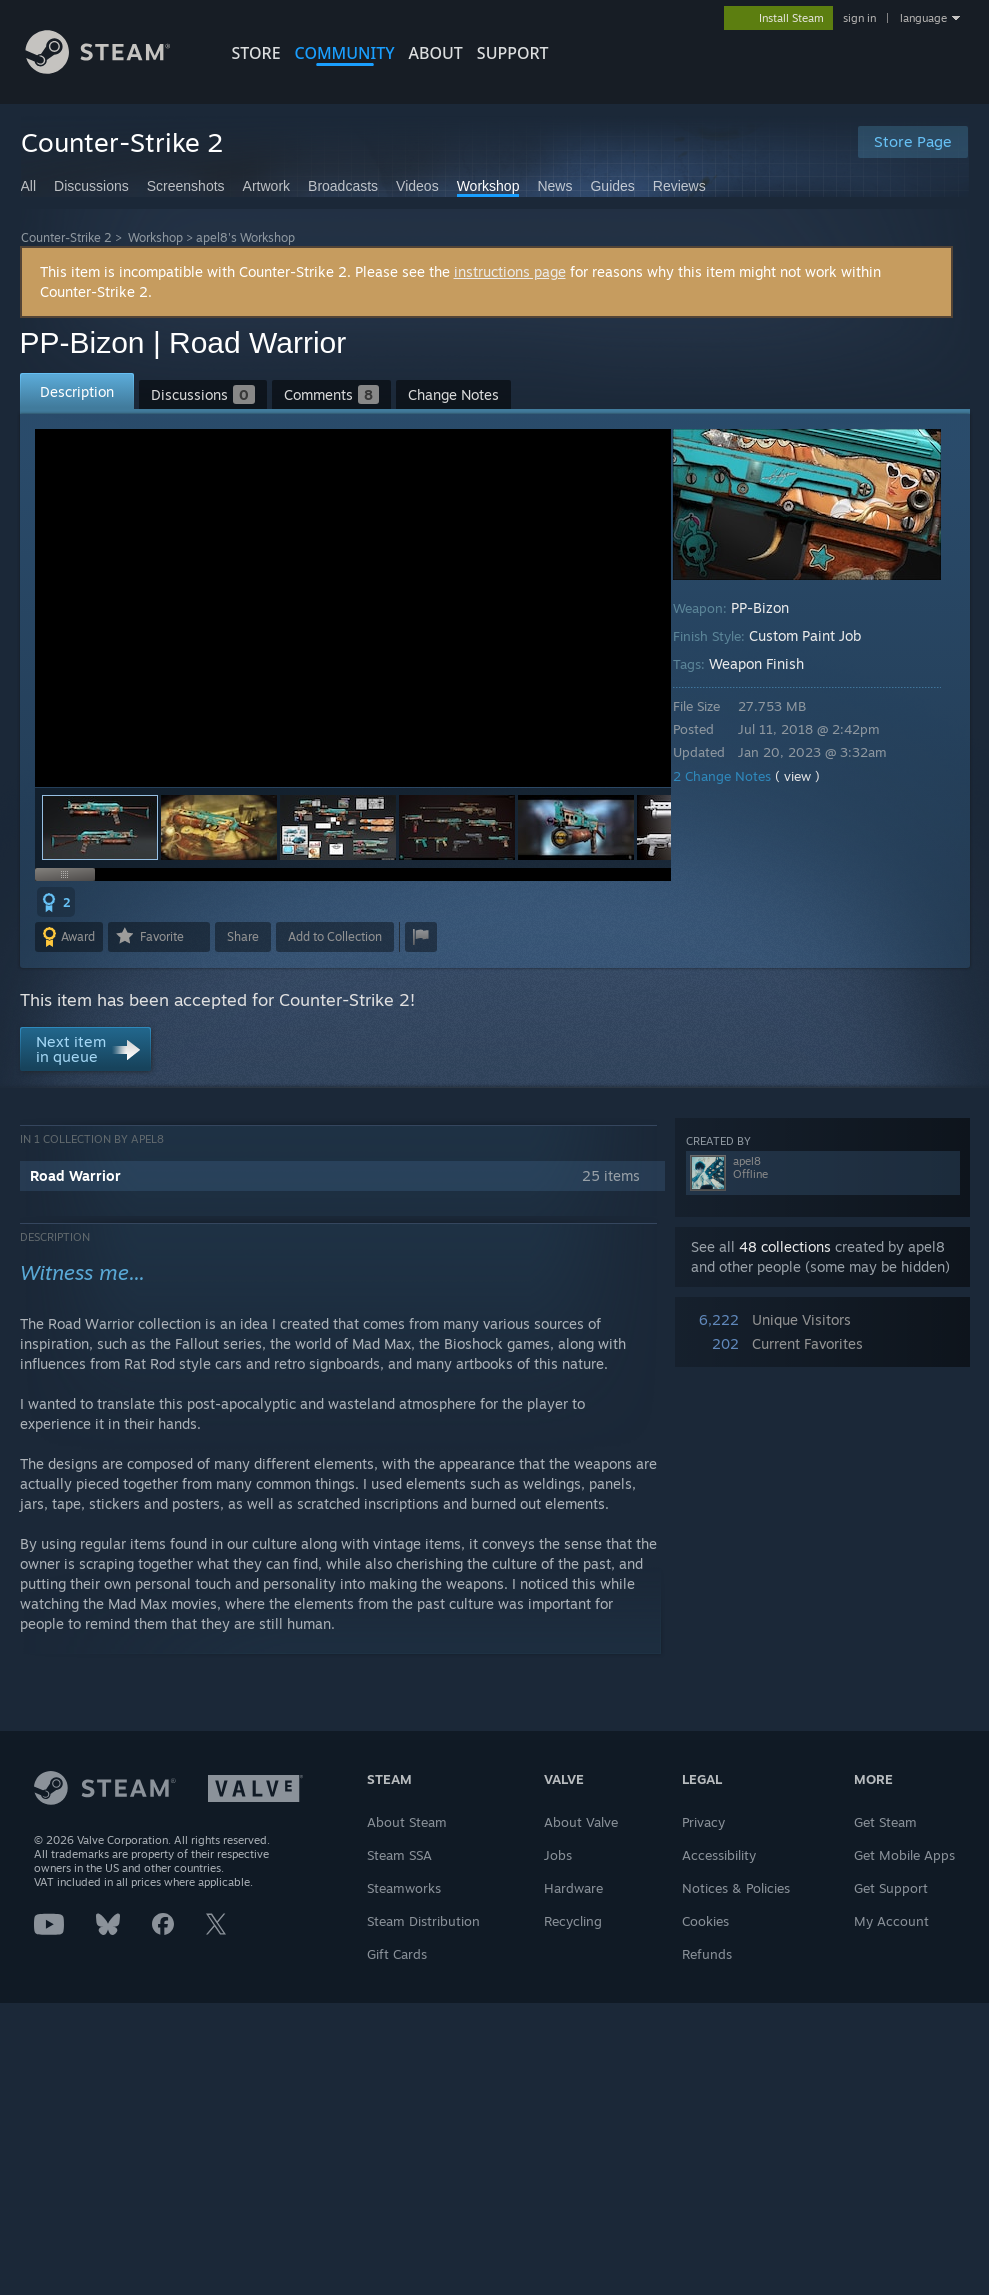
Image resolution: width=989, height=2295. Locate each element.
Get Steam (885, 1822)
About (436, 53)
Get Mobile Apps (904, 1855)
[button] (219, 827)
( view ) (811, 776)
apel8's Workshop (245, 237)
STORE (256, 53)
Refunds (707, 1954)
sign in (859, 18)
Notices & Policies (736, 1888)
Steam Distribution (423, 1921)
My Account (891, 1921)
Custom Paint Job (819, 635)
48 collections (785, 1246)
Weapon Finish (770, 663)
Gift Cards (397, 1954)
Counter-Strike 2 (66, 237)
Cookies (705, 1921)
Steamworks (404, 1888)
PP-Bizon (774, 607)
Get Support (891, 1888)
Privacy (703, 1822)
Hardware (573, 1888)
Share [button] (243, 936)
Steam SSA (399, 1855)
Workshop (155, 237)
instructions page (510, 271)
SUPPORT (513, 53)
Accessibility (719, 1855)
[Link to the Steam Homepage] (113, 68)
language (923, 18)
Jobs (558, 1855)
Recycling (573, 1921)
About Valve (581, 1822)
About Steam (407, 1822)
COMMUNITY (345, 53)
